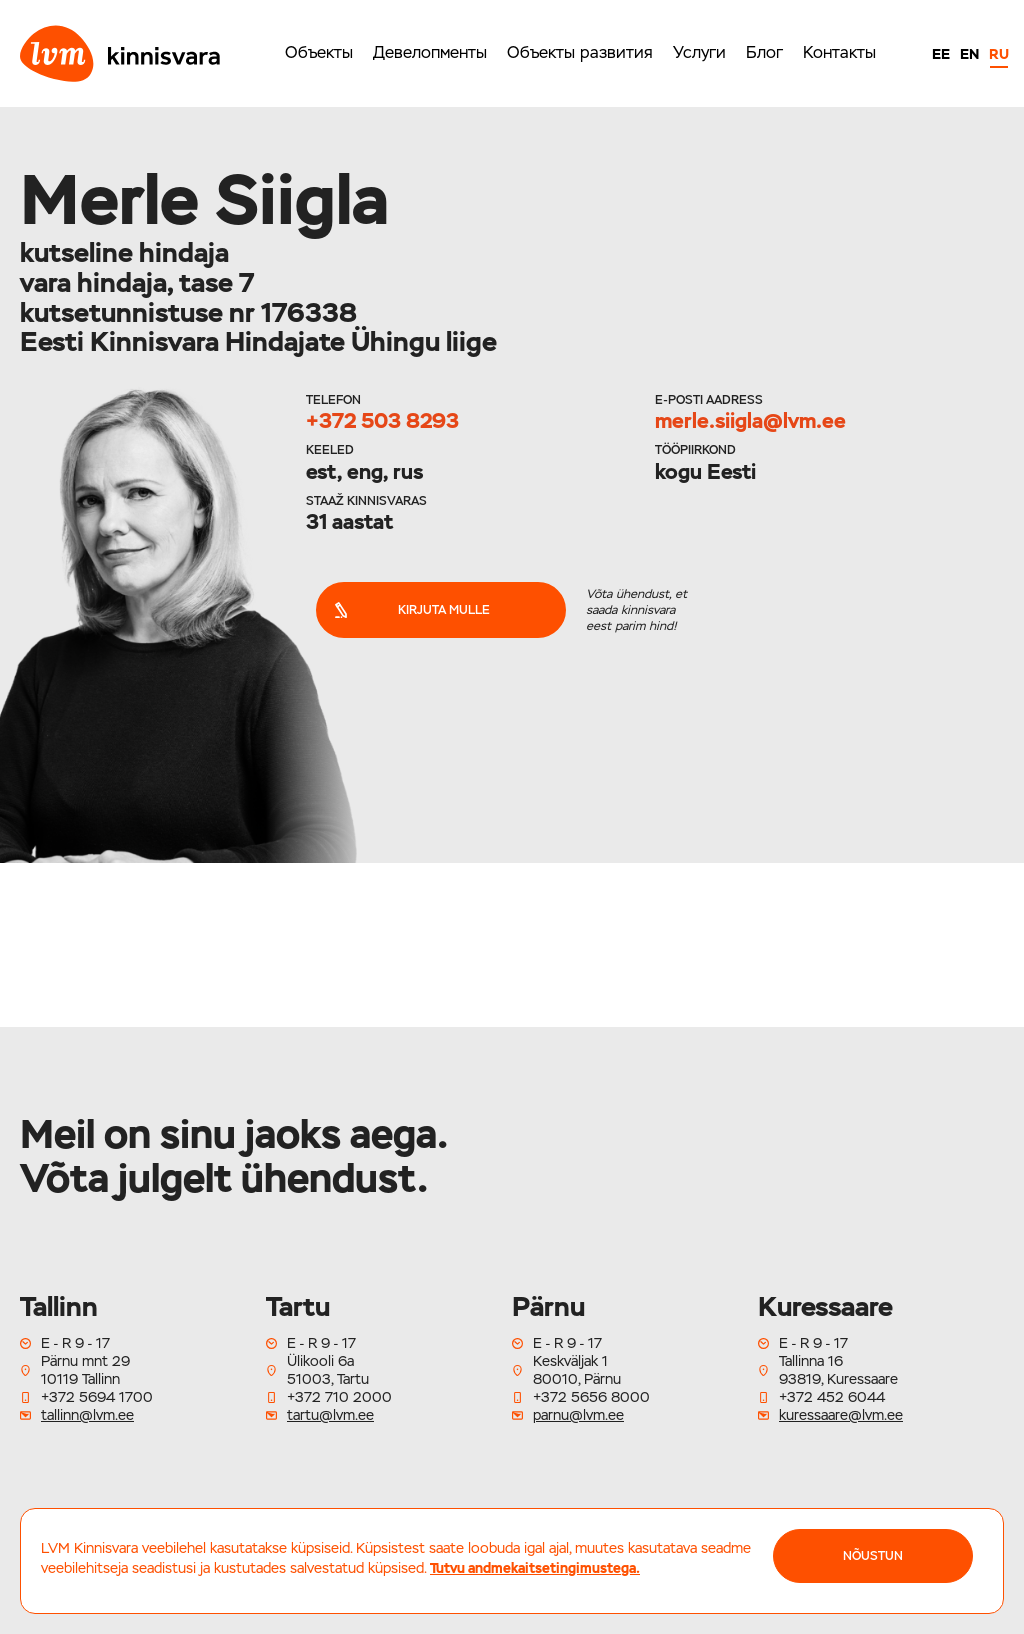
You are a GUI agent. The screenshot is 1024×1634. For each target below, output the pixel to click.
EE (941, 54)
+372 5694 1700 (97, 1397)
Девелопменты (430, 52)
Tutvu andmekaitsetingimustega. (535, 1568)
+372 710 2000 (339, 1397)
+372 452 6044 (832, 1397)
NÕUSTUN (873, 1556)
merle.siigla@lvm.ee (750, 420)
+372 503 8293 (382, 420)
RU (999, 54)
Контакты (839, 52)
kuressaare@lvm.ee (841, 1415)
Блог (764, 52)
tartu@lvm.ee (330, 1415)
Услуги (699, 52)
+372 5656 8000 (591, 1397)
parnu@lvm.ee (578, 1415)
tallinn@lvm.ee (87, 1415)
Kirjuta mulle (411, 610)
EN (969, 54)
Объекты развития (580, 52)
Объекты (319, 52)
